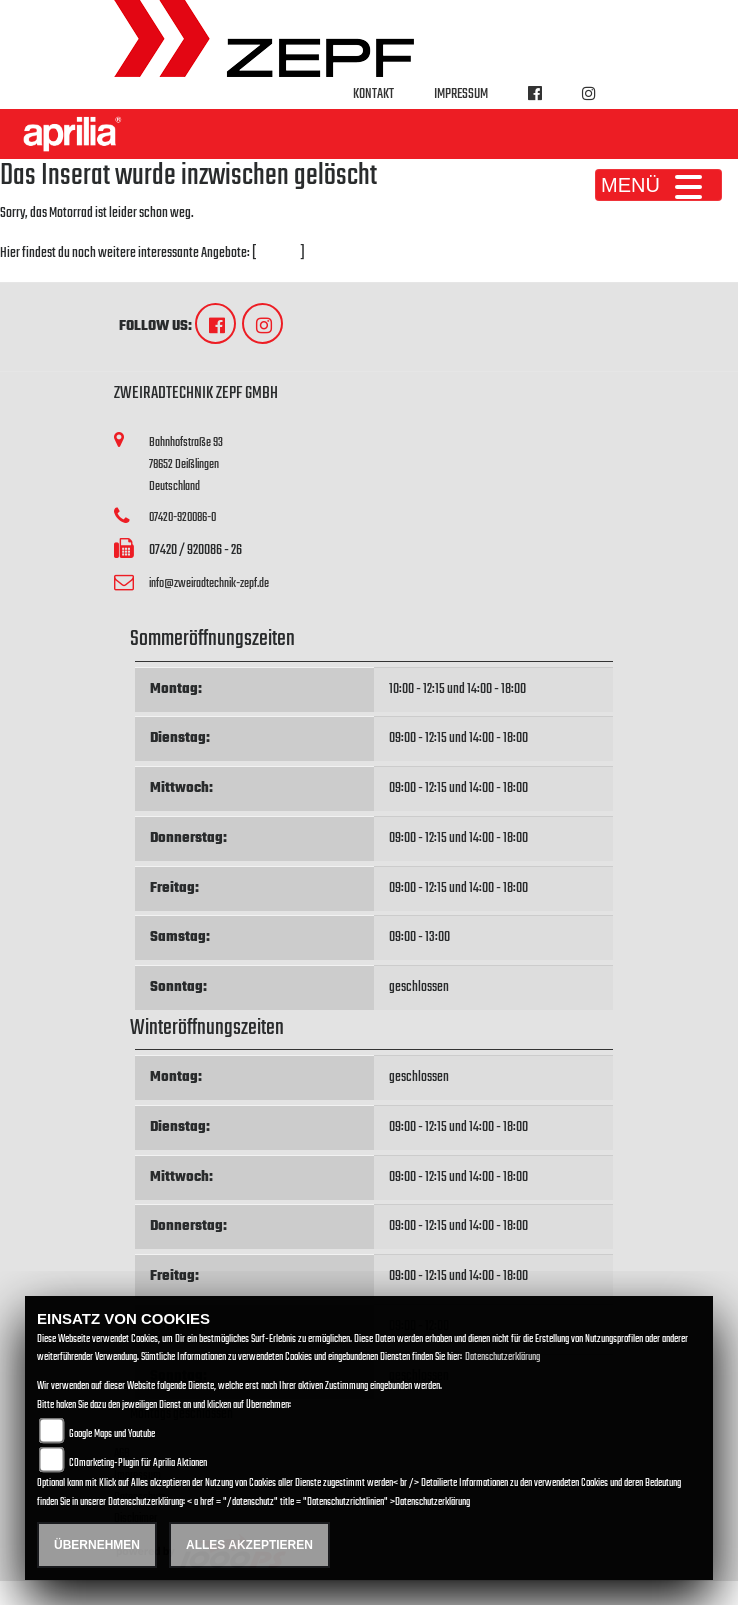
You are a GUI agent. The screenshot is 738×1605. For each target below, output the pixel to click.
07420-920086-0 (182, 517)
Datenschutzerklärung (502, 1357)
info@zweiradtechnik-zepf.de (209, 583)
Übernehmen (97, 1545)
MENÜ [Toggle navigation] (658, 185)
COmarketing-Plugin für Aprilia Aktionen (138, 1463)
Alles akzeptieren (249, 1545)
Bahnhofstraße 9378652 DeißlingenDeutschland (186, 464)
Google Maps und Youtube (112, 1434)
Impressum (461, 94)
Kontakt (373, 94)
